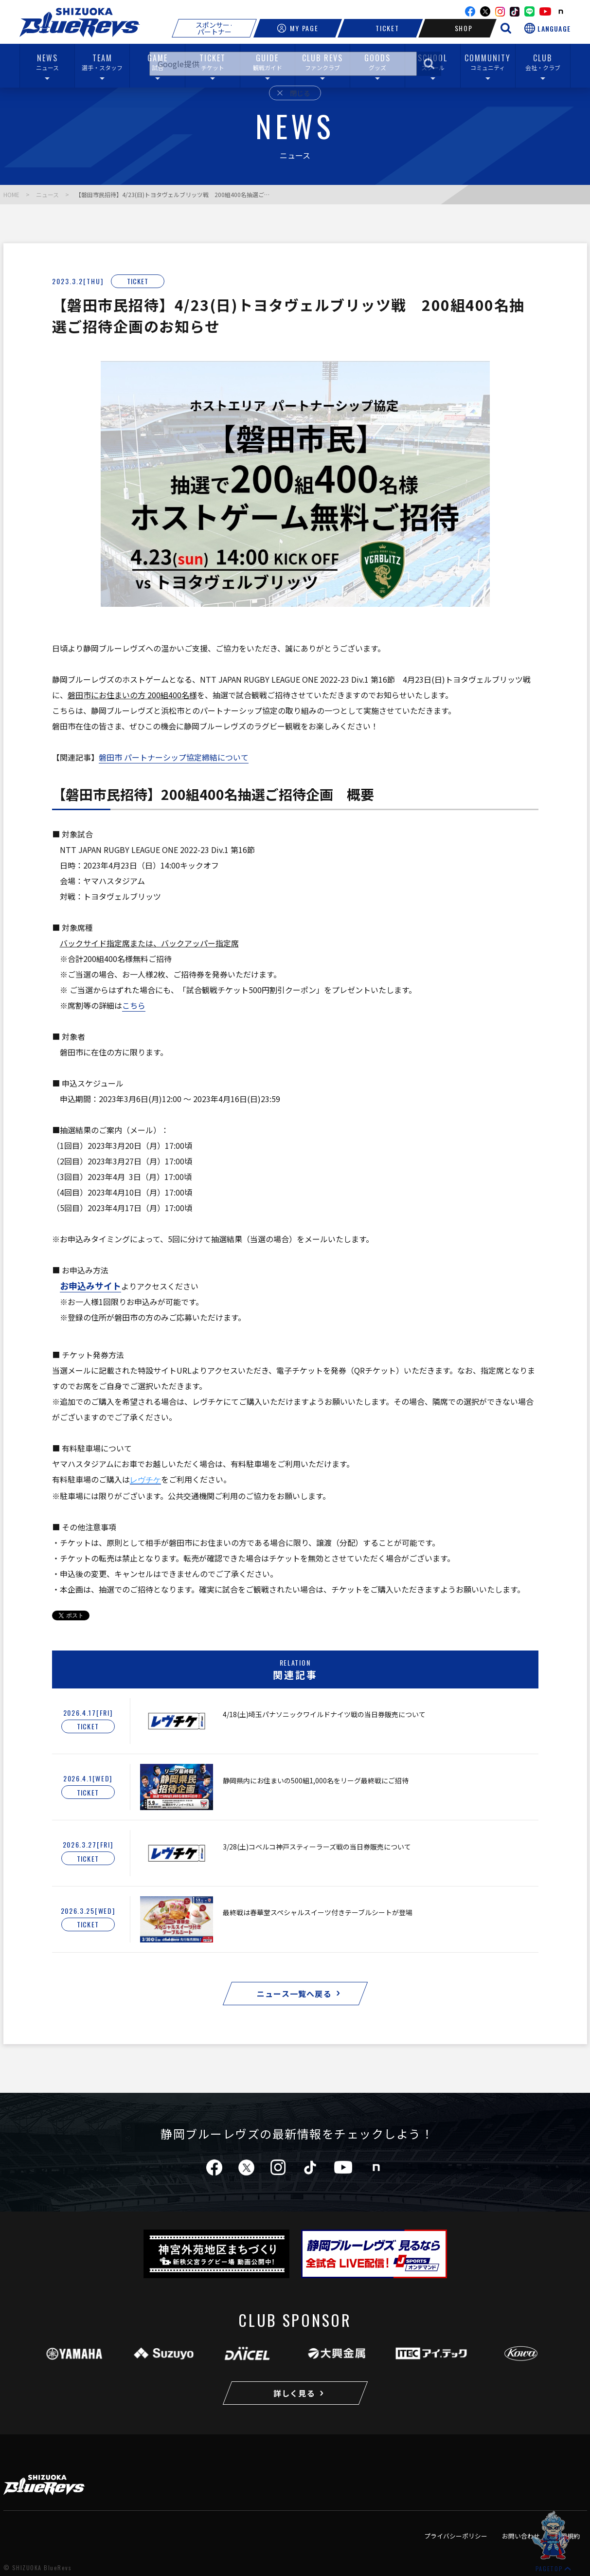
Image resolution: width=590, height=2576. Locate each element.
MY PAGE (297, 28)
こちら (133, 1005)
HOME (11, 194)
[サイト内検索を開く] (506, 28)
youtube (545, 11)
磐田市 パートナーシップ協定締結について (174, 757)
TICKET (380, 28)
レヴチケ (145, 1480)
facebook (470, 11)
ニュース (47, 194)
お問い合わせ (521, 2535)
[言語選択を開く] (547, 28)
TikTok (514, 12)
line (529, 11)
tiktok (310, 2167)
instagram (500, 12)
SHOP (458, 28)
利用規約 (567, 2535)
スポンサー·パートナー (214, 28)
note (561, 12)
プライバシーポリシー (455, 2535)
